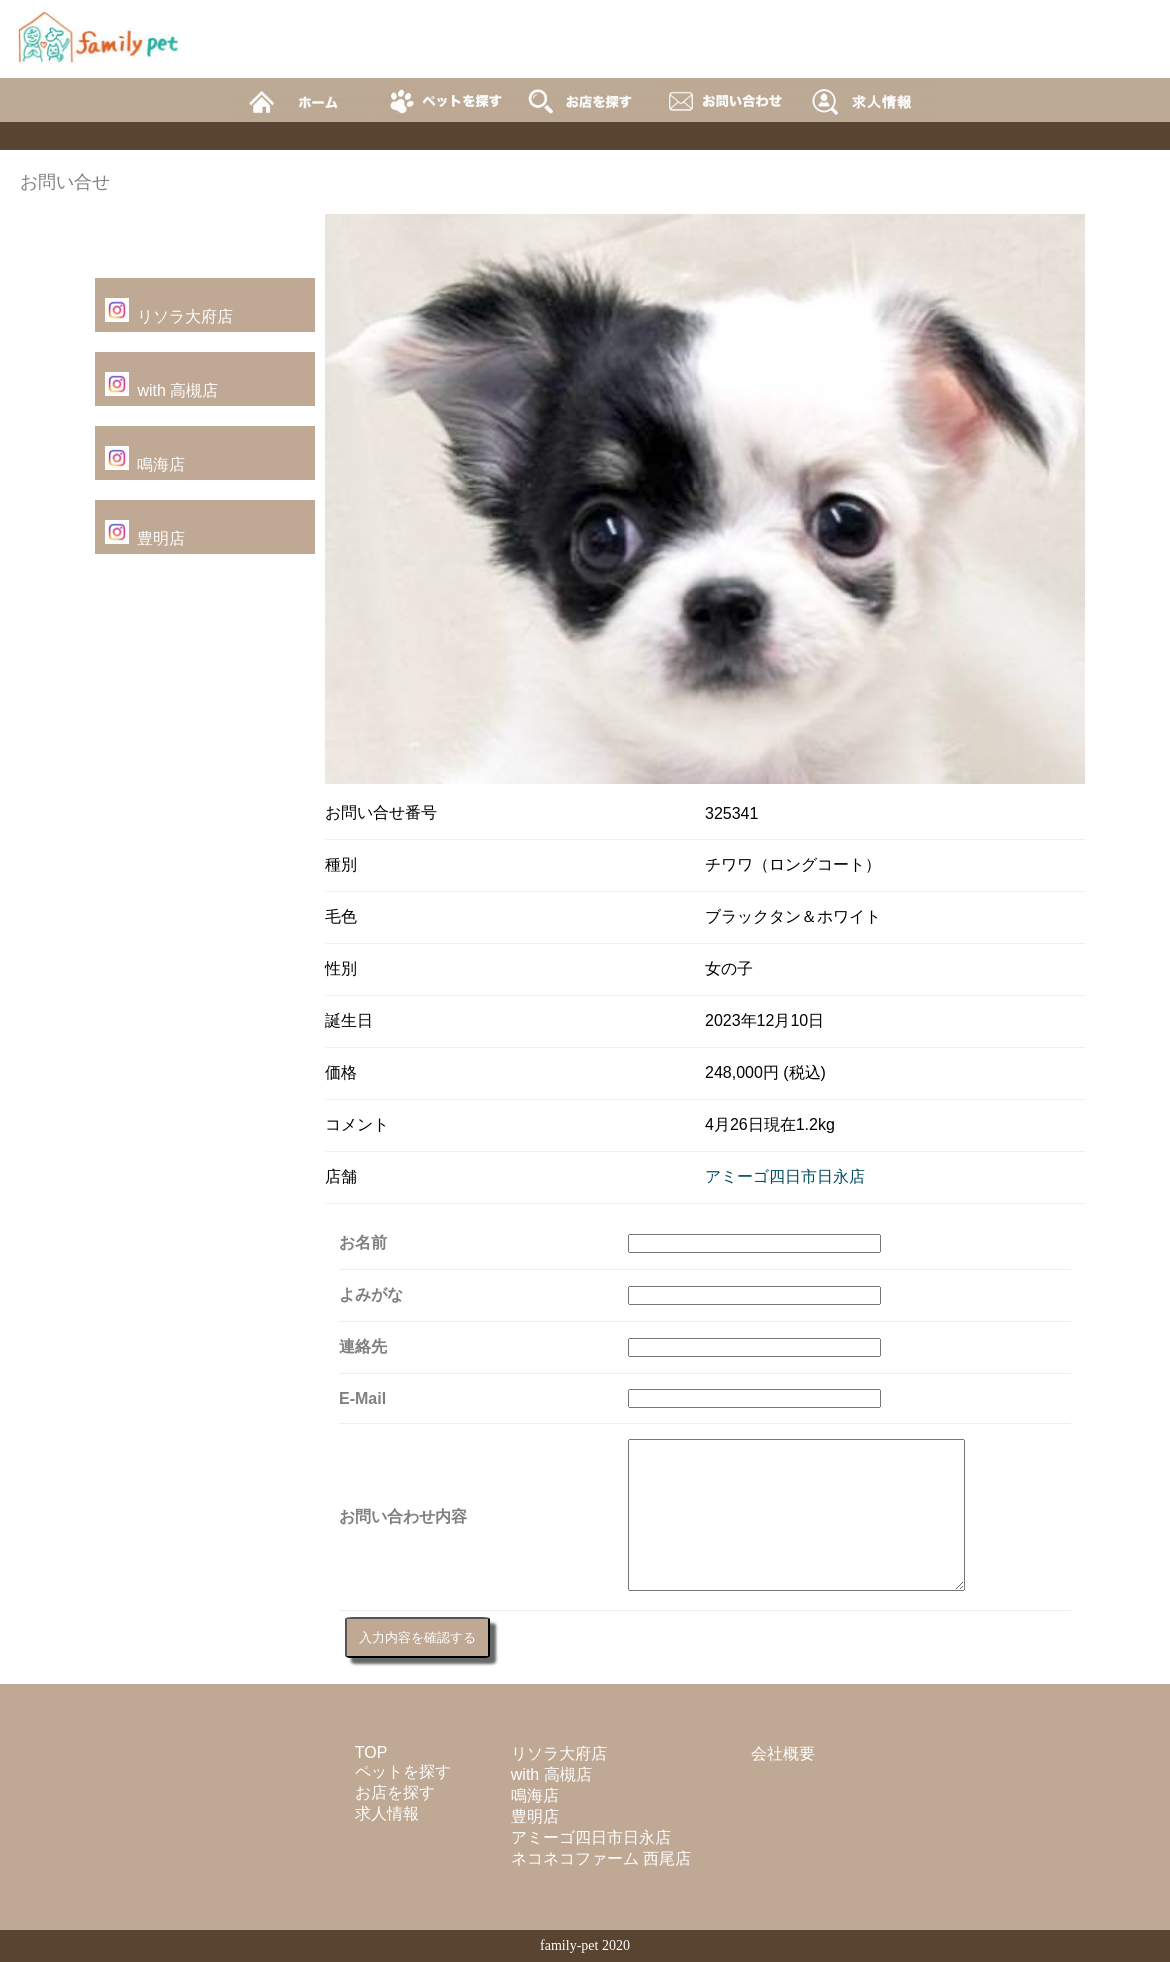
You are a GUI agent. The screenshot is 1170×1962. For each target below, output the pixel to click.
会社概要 (783, 1753)
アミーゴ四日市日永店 (785, 1176)
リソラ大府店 (185, 316)
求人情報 (387, 1813)
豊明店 (161, 538)
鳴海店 (161, 464)
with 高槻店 (177, 390)
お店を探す (395, 1792)
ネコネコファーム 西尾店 (601, 1858)
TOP (371, 1752)
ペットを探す (403, 1771)
